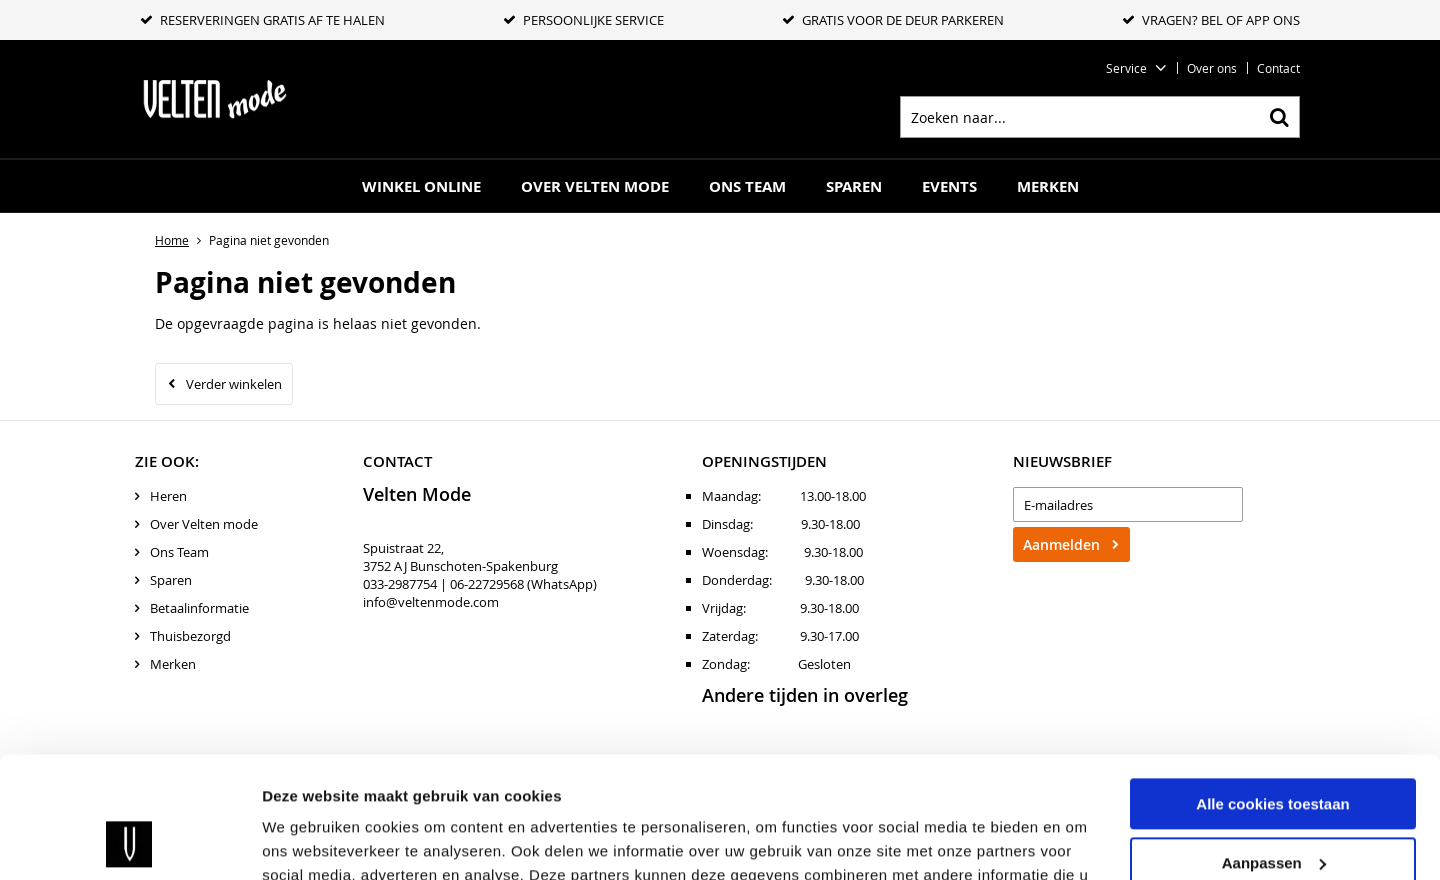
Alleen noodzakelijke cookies (1273, 807)
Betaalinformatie (199, 608)
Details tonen (309, 840)
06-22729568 (487, 584)
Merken (1048, 186)
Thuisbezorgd (190, 636)
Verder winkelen (234, 384)
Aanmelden (1061, 544)
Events (949, 186)
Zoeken (1279, 117)
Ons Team (747, 186)
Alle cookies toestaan (1272, 690)
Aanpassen (1274, 748)
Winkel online (421, 186)
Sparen (854, 186)
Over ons (1212, 68)
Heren (168, 496)
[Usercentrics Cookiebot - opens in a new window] (129, 841)
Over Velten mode (595, 186)
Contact (1278, 68)
